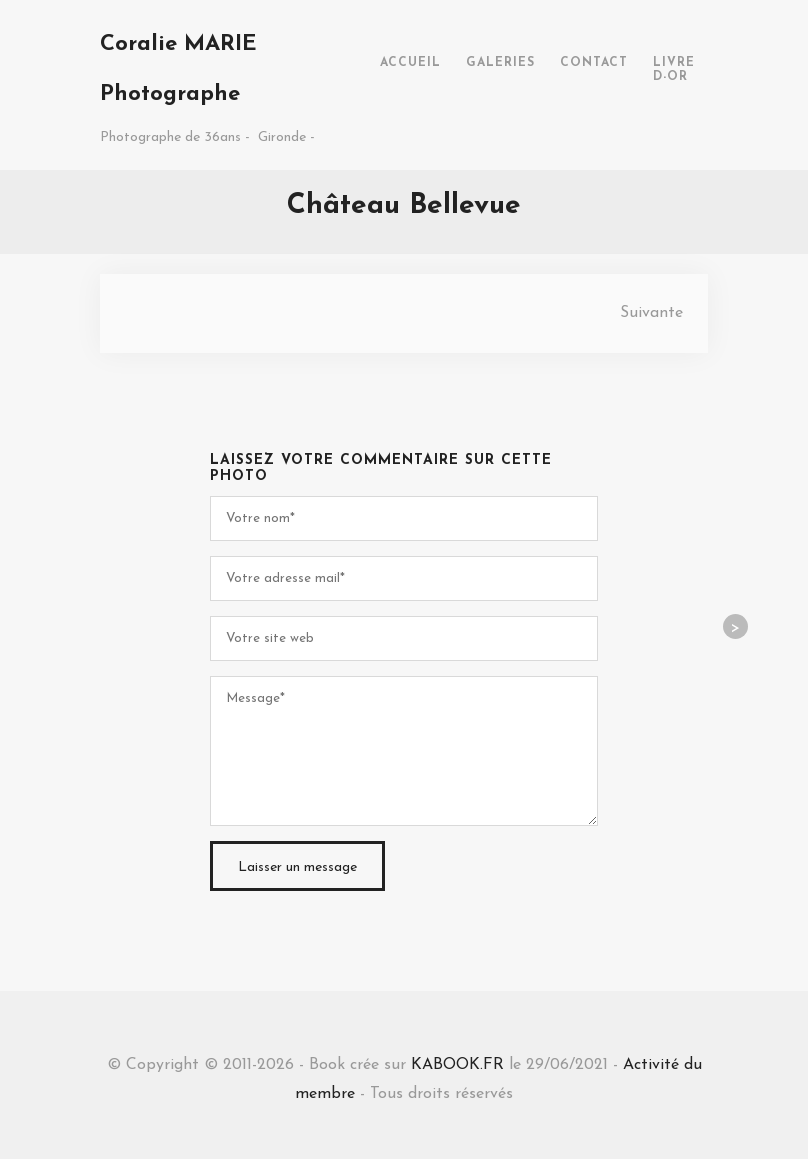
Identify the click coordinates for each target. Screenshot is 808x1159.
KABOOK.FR (457, 1065)
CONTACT (594, 63)
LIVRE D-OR (674, 70)
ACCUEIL (410, 63)
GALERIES (500, 63)
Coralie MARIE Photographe (178, 69)
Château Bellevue (404, 206)
